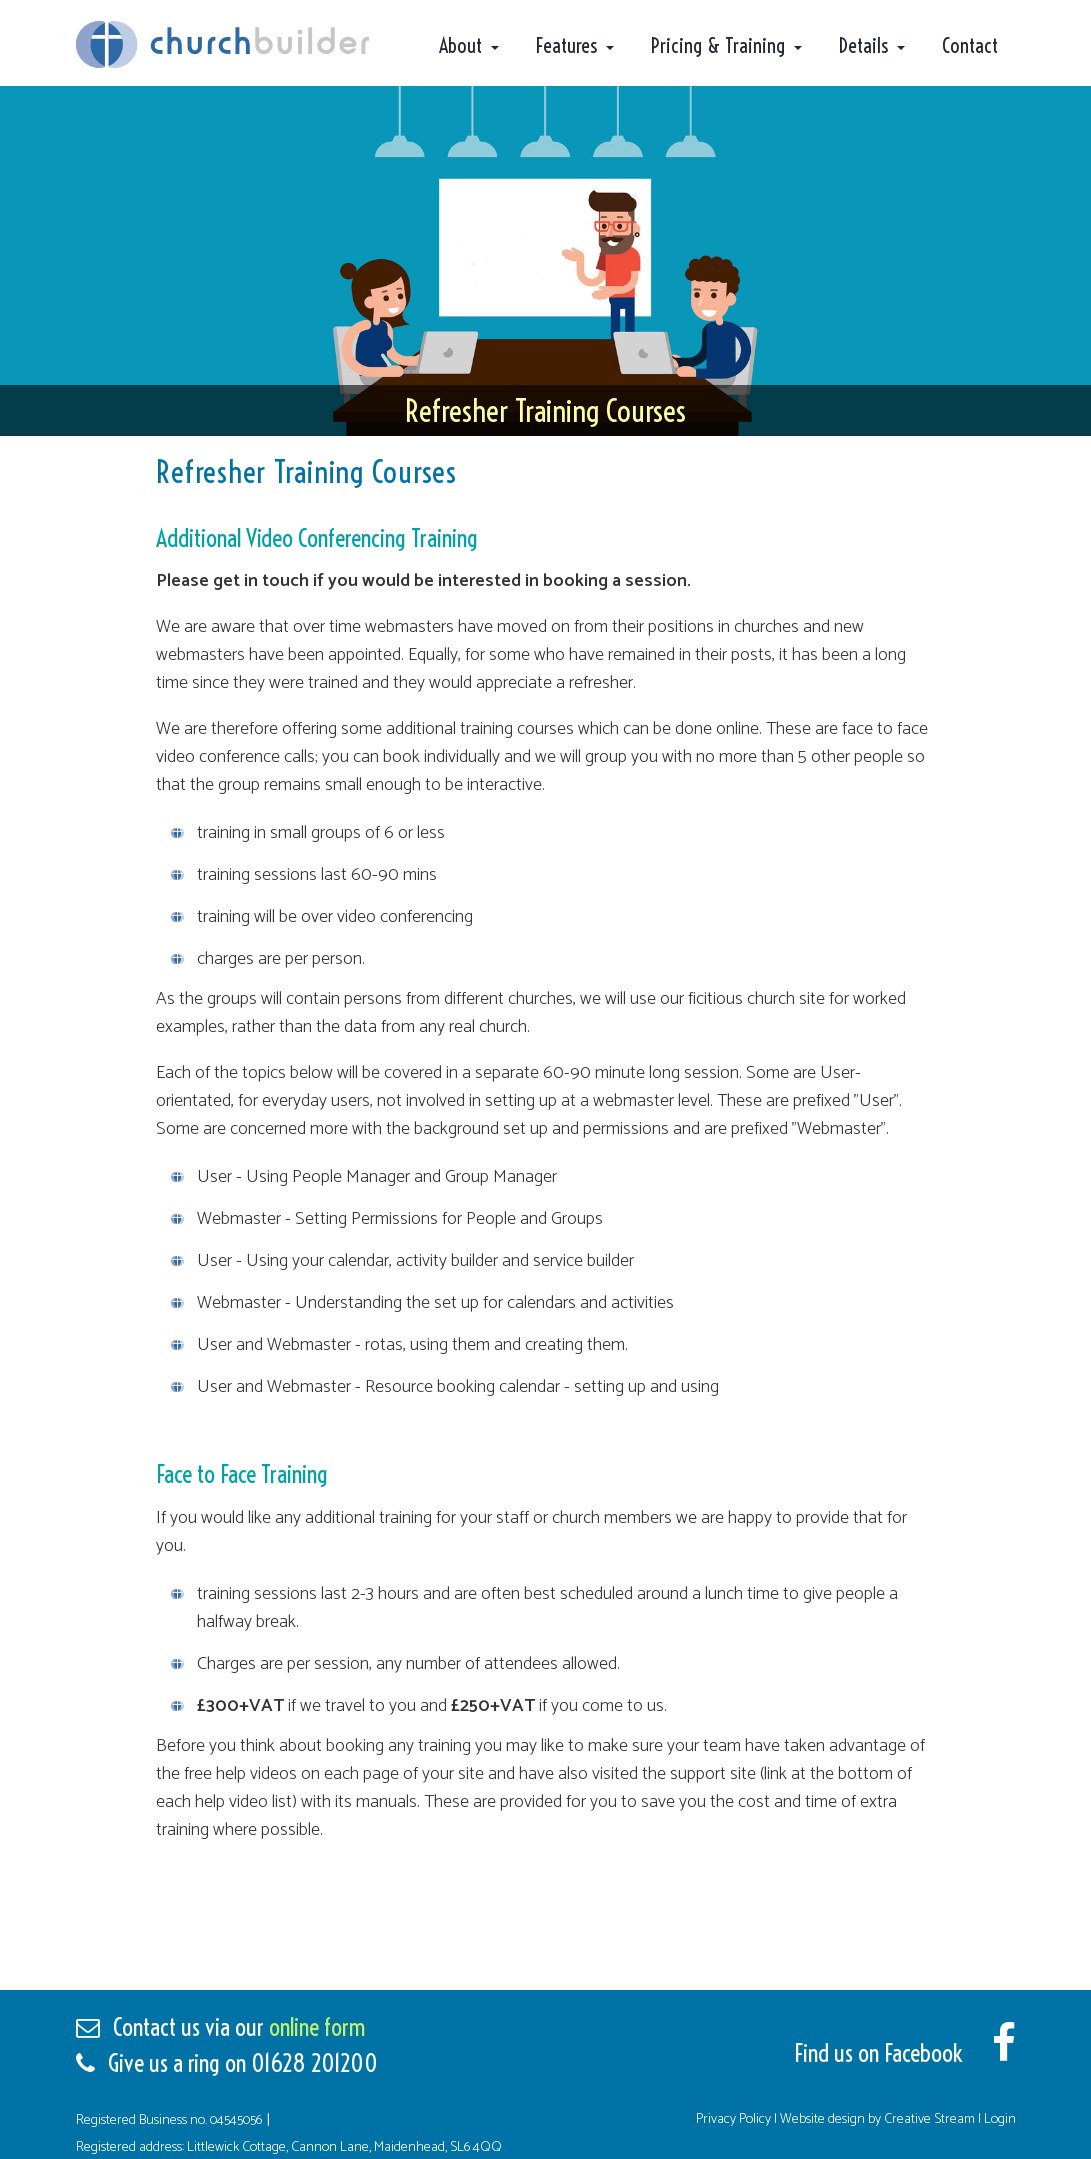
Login (1000, 2119)
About (460, 45)
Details (863, 45)
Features (566, 45)
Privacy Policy (735, 2119)
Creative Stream (929, 2119)
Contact (970, 45)
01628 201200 (314, 2063)
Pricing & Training (718, 45)
